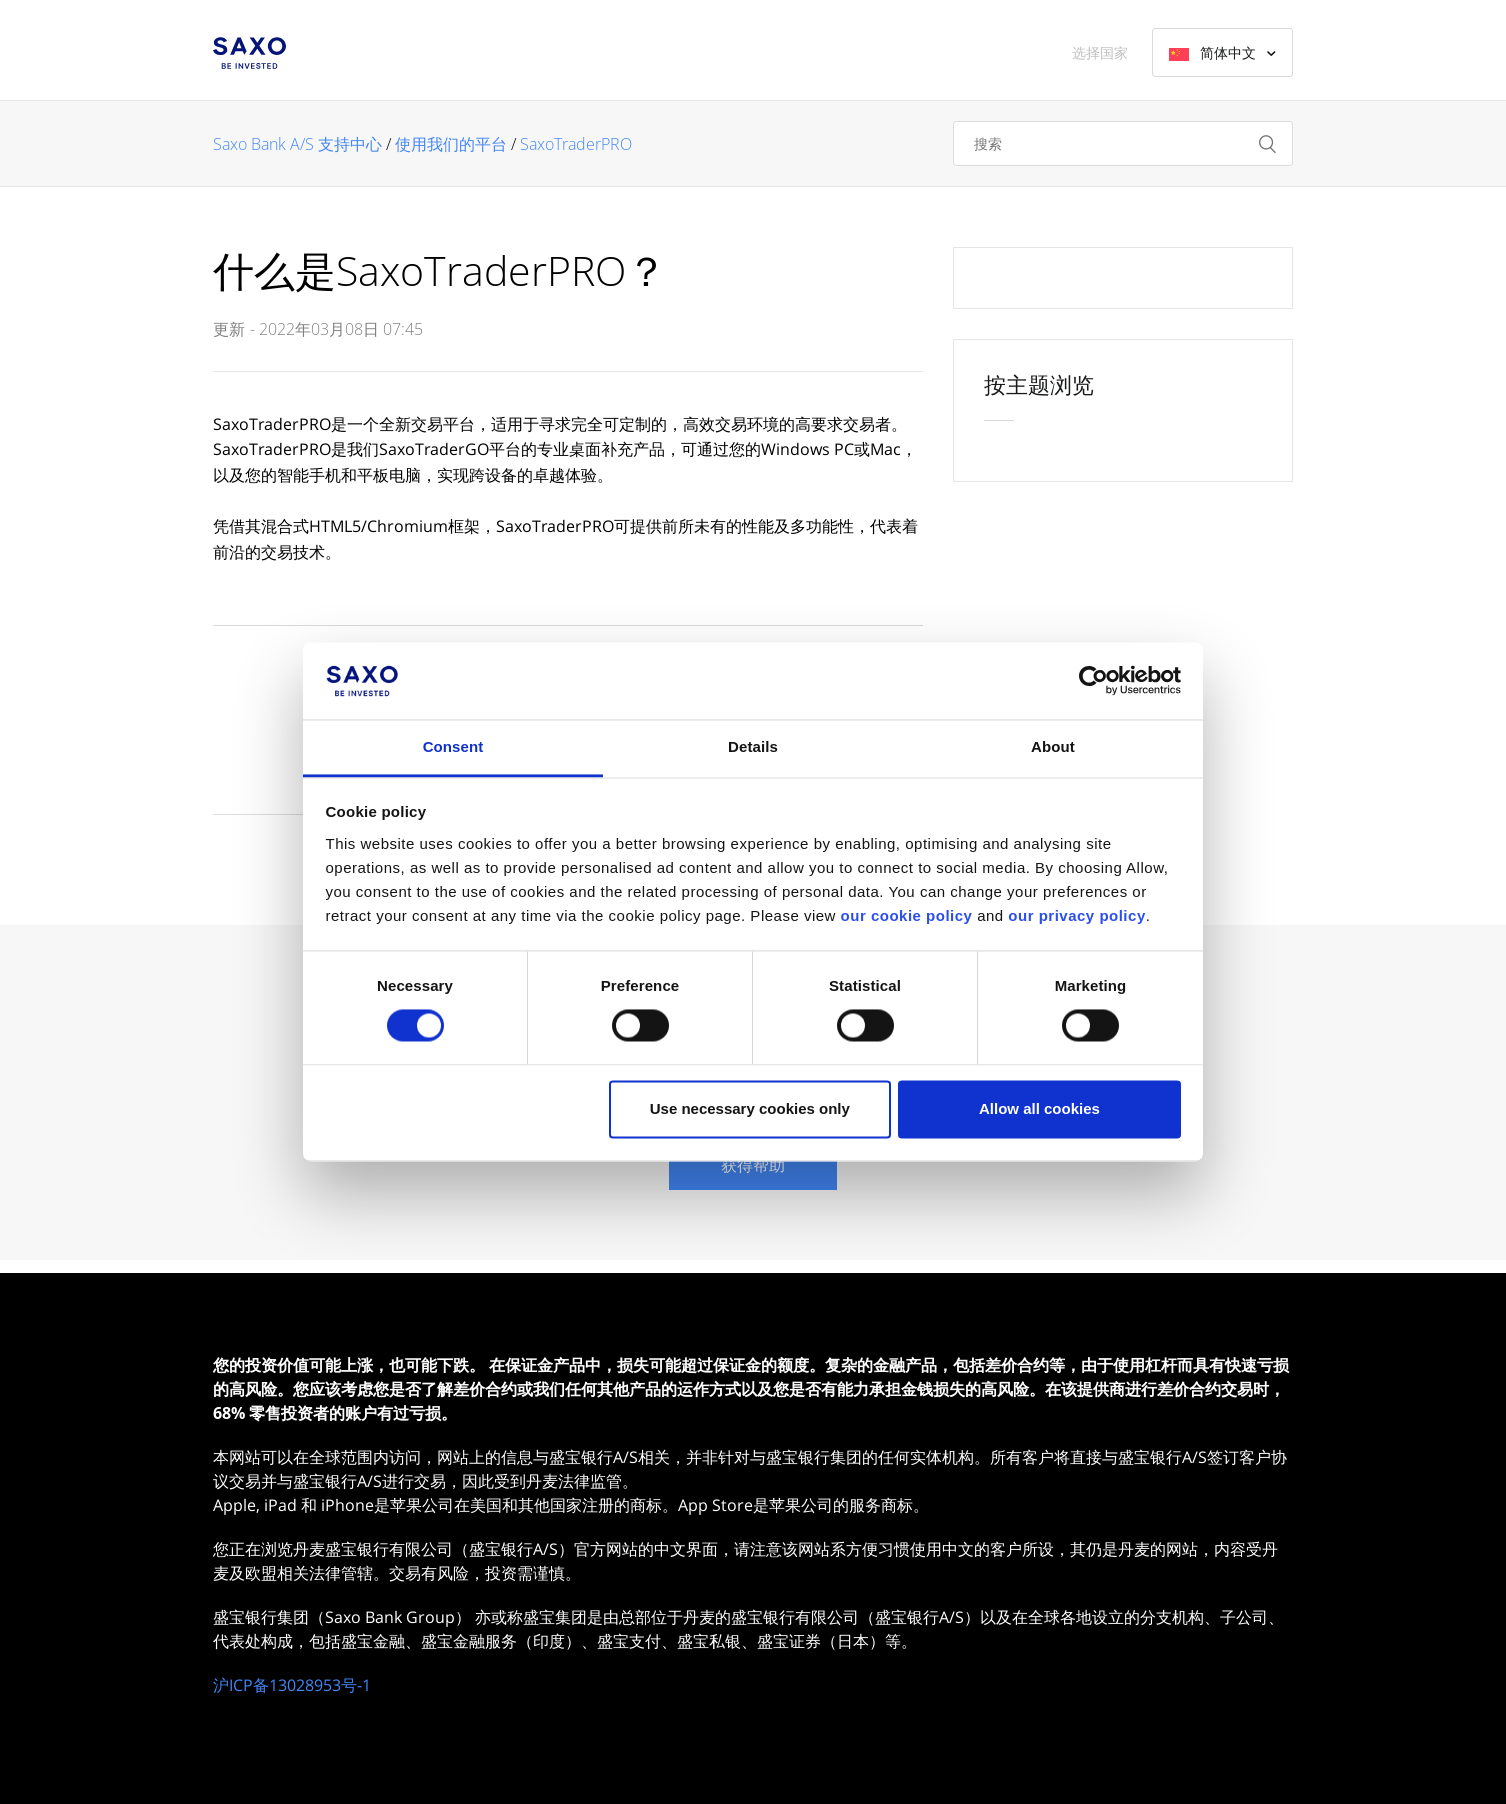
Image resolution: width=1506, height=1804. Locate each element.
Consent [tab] (453, 746)
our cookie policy (907, 915)
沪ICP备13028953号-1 (292, 1685)
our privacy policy (1076, 915)
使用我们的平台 (451, 144)
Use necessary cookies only (750, 1108)
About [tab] (1053, 746)
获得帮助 (753, 1165)
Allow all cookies (1039, 1108)
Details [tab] (753, 746)
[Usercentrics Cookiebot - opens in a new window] (1093, 681)
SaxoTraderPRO (576, 144)
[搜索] (1123, 143)
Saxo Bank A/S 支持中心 (297, 144)
